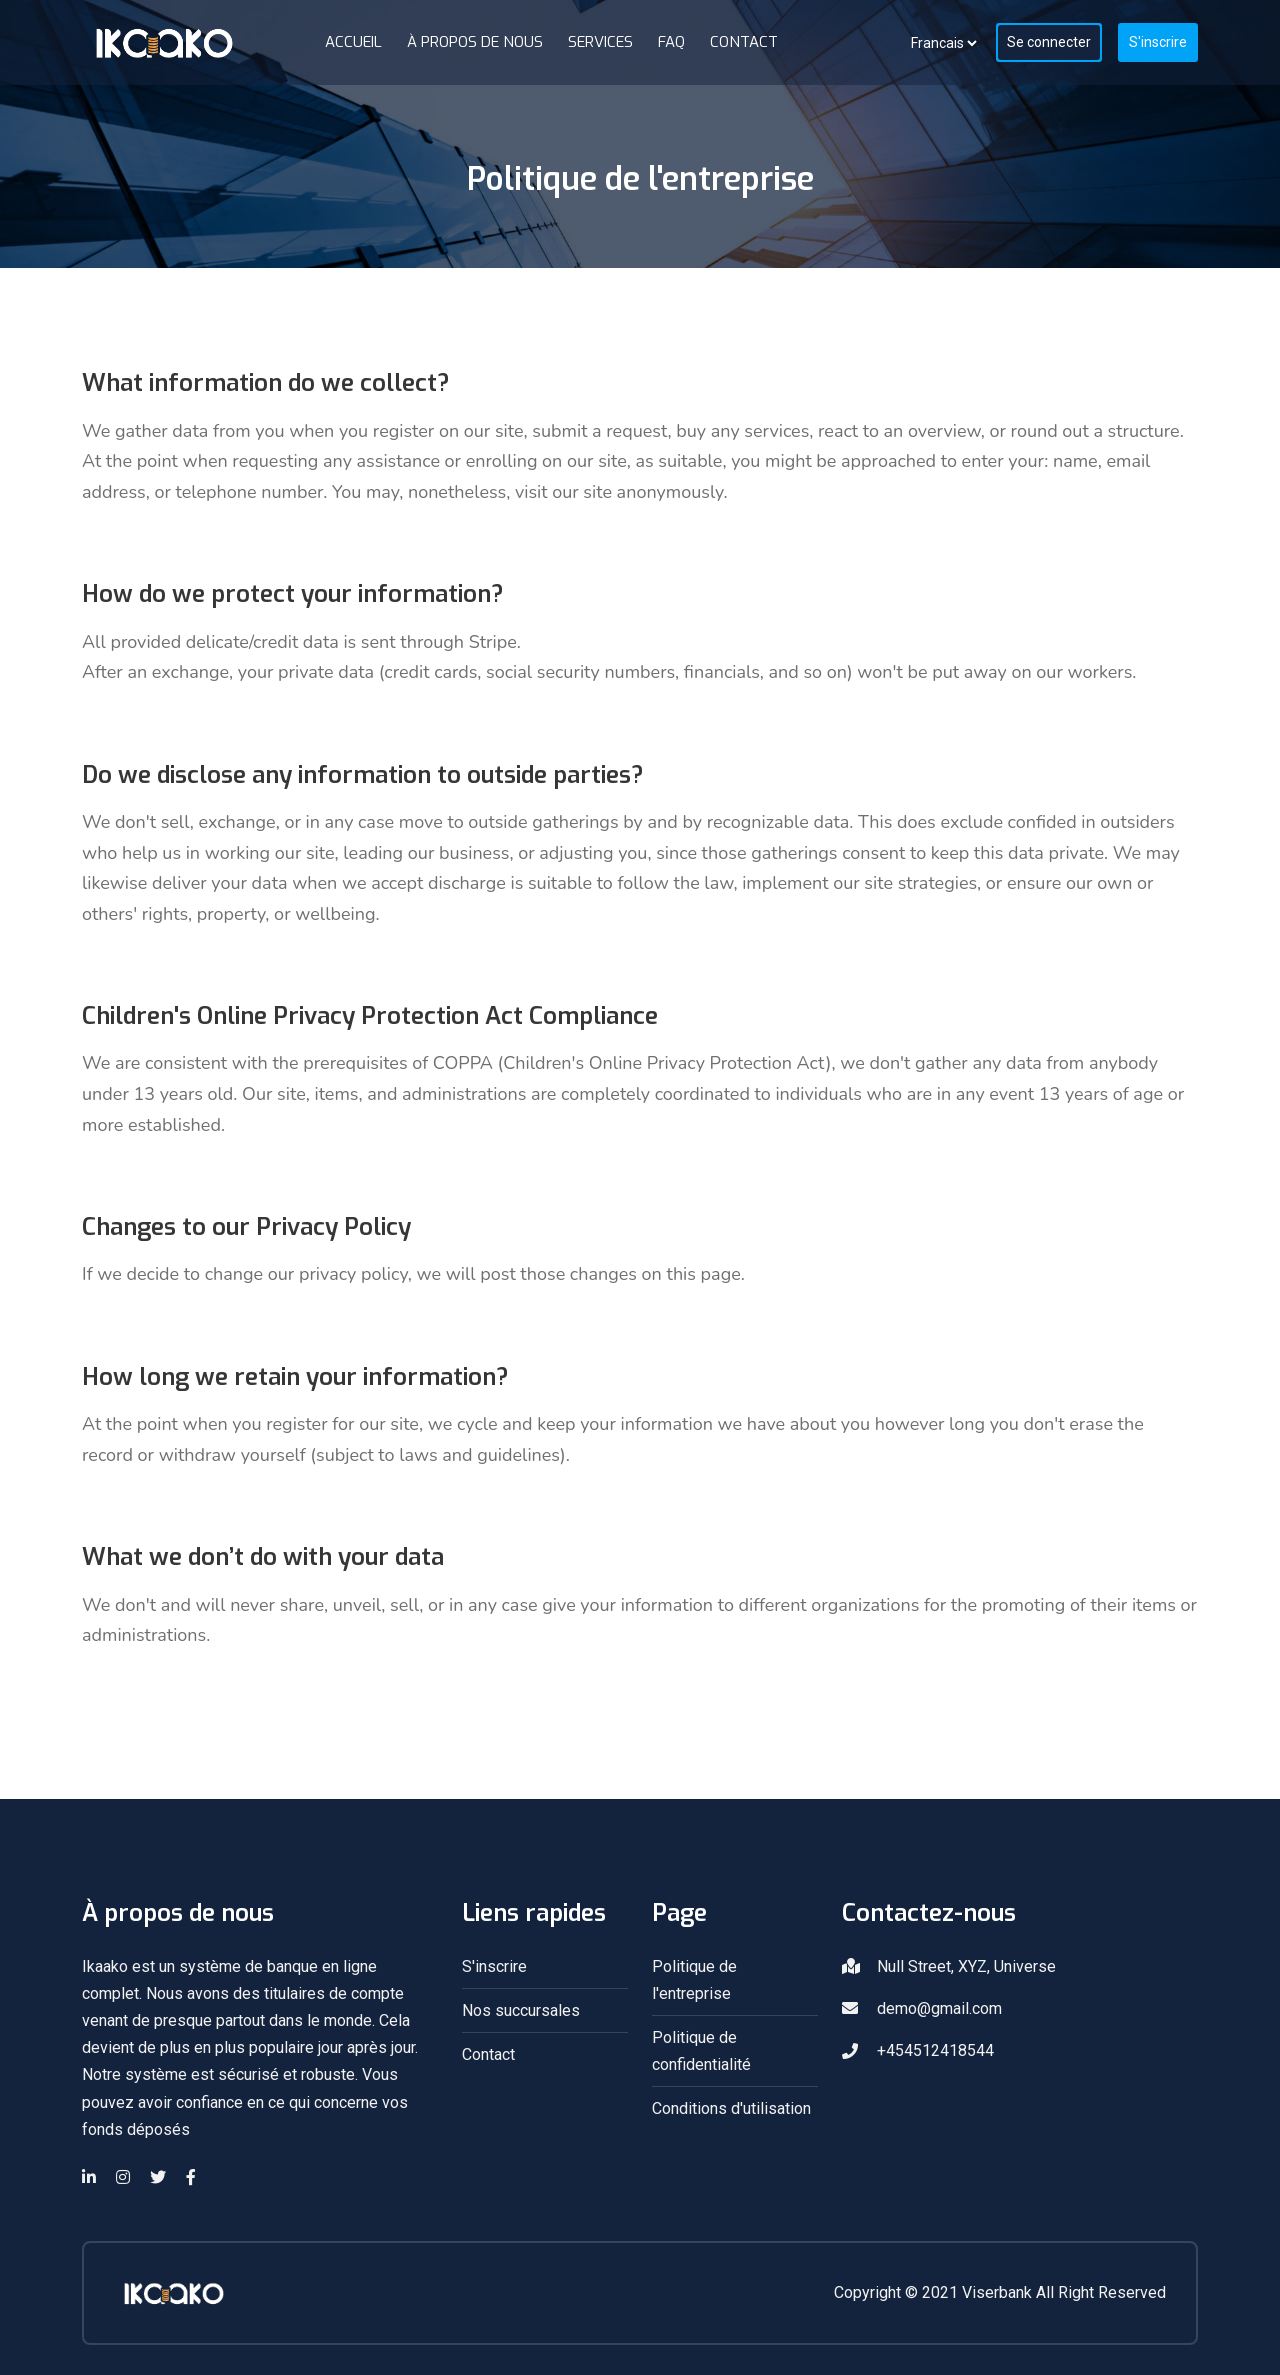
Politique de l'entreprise (694, 1980)
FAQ (671, 42)
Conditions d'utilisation (731, 2108)
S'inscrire (1158, 42)
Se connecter (1049, 42)
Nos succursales (521, 2010)
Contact (744, 42)
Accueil (353, 42)
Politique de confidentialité (701, 2051)
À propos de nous (475, 42)
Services (600, 42)
